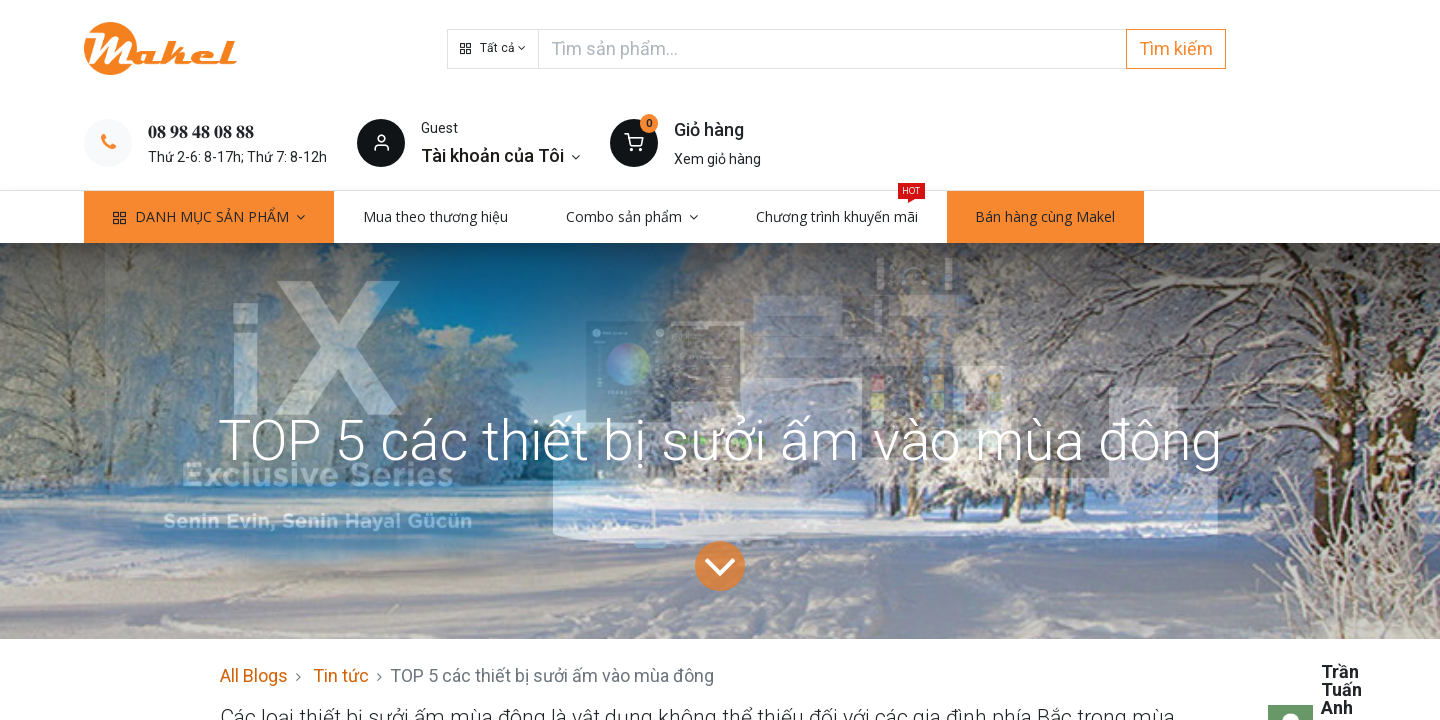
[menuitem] (435, 217)
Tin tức (341, 675)
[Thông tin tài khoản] (500, 155)
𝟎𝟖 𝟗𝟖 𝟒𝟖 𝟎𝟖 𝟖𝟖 (201, 131)
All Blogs (254, 675)
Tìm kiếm (1176, 48)
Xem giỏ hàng (717, 159)
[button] (493, 49)
